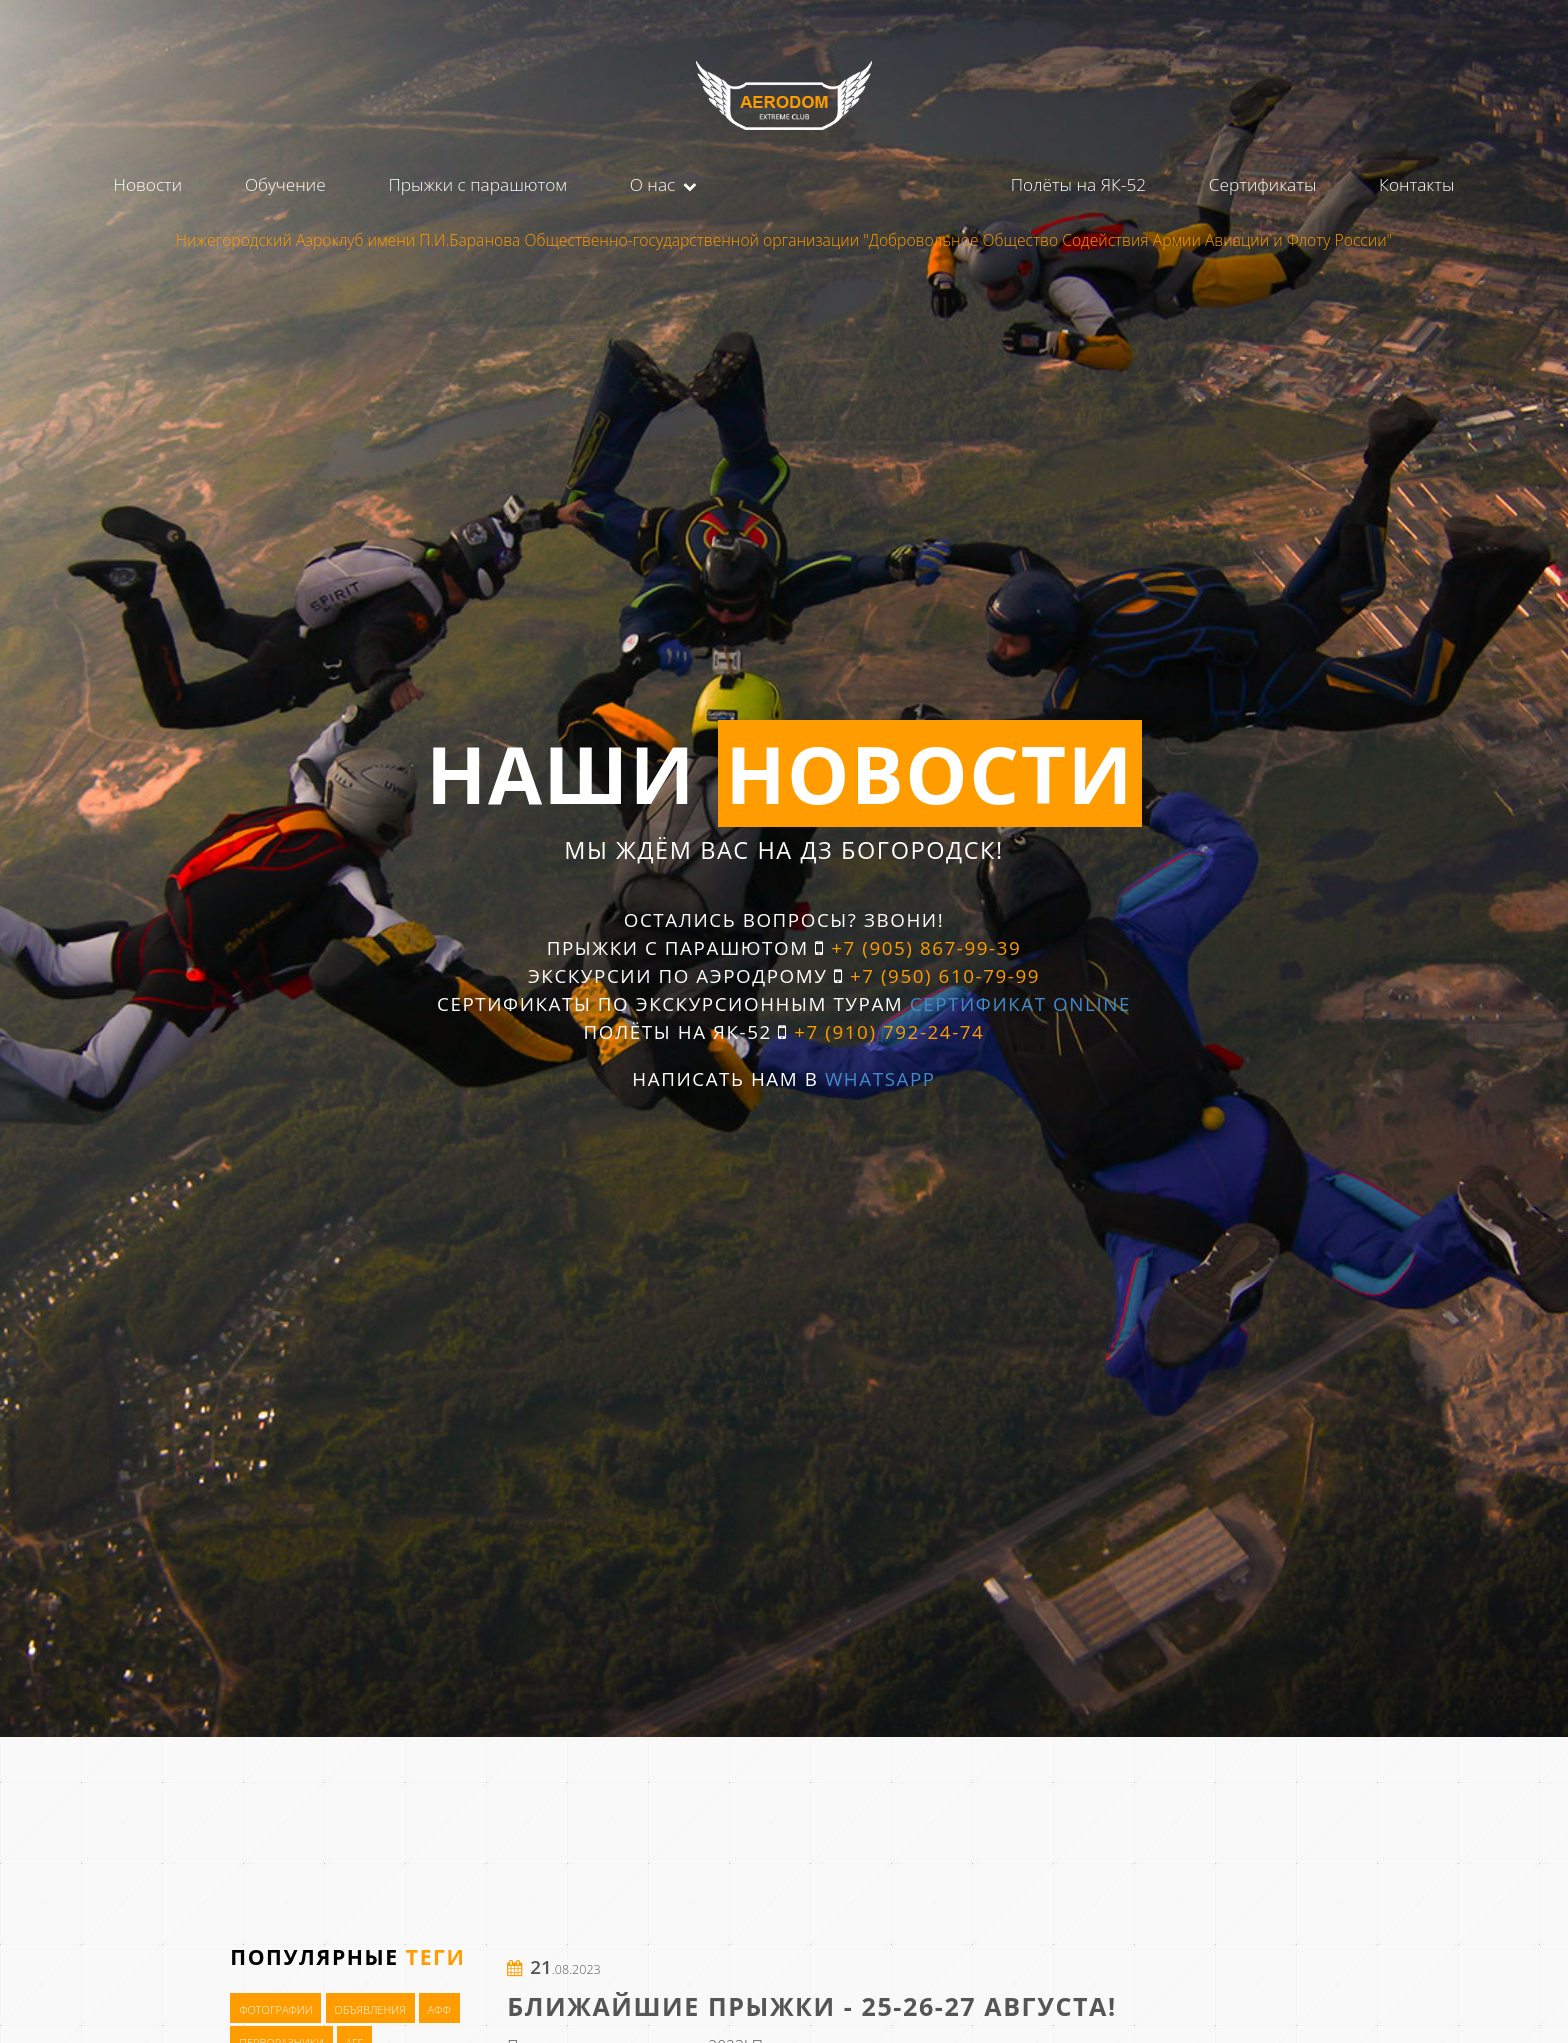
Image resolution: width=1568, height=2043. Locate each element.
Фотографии (276, 2009)
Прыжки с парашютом (477, 184)
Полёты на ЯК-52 (1078, 184)
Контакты (1416, 184)
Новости (148, 184)
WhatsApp (880, 1079)
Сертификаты (1263, 184)
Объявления (370, 2009)
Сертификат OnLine (1020, 1004)
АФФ (438, 2009)
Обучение (285, 184)
